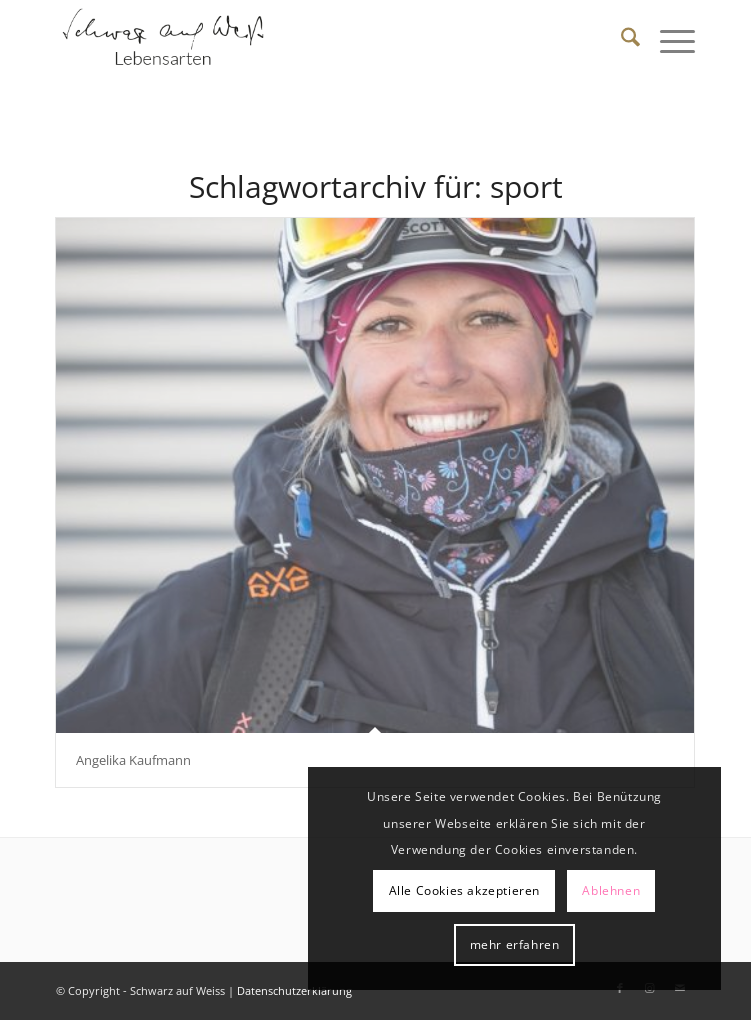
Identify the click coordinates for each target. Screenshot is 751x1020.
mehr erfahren (515, 944)
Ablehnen (611, 890)
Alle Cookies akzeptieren (464, 890)
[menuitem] (620, 40)
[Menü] (667, 40)
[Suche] (620, 40)
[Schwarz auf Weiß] (311, 40)
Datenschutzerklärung (294, 990)
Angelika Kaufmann (133, 760)
